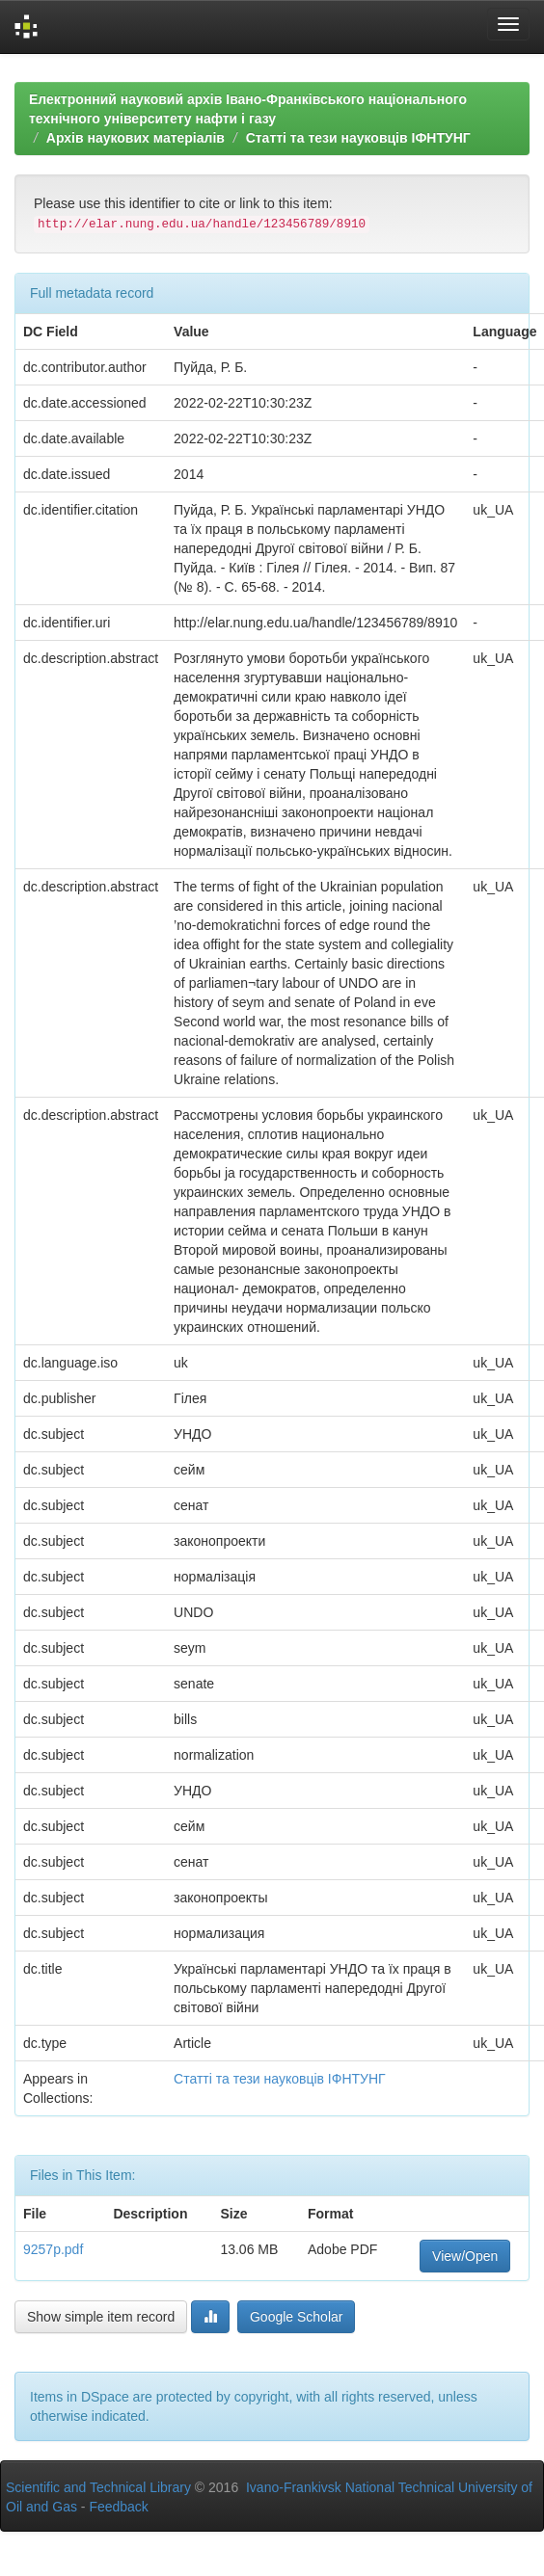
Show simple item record (101, 2316)
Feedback (118, 2506)
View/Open (465, 2256)
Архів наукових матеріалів (135, 138)
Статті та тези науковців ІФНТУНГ (358, 138)
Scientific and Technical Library (98, 2487)
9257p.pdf (53, 2249)
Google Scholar (296, 2316)
